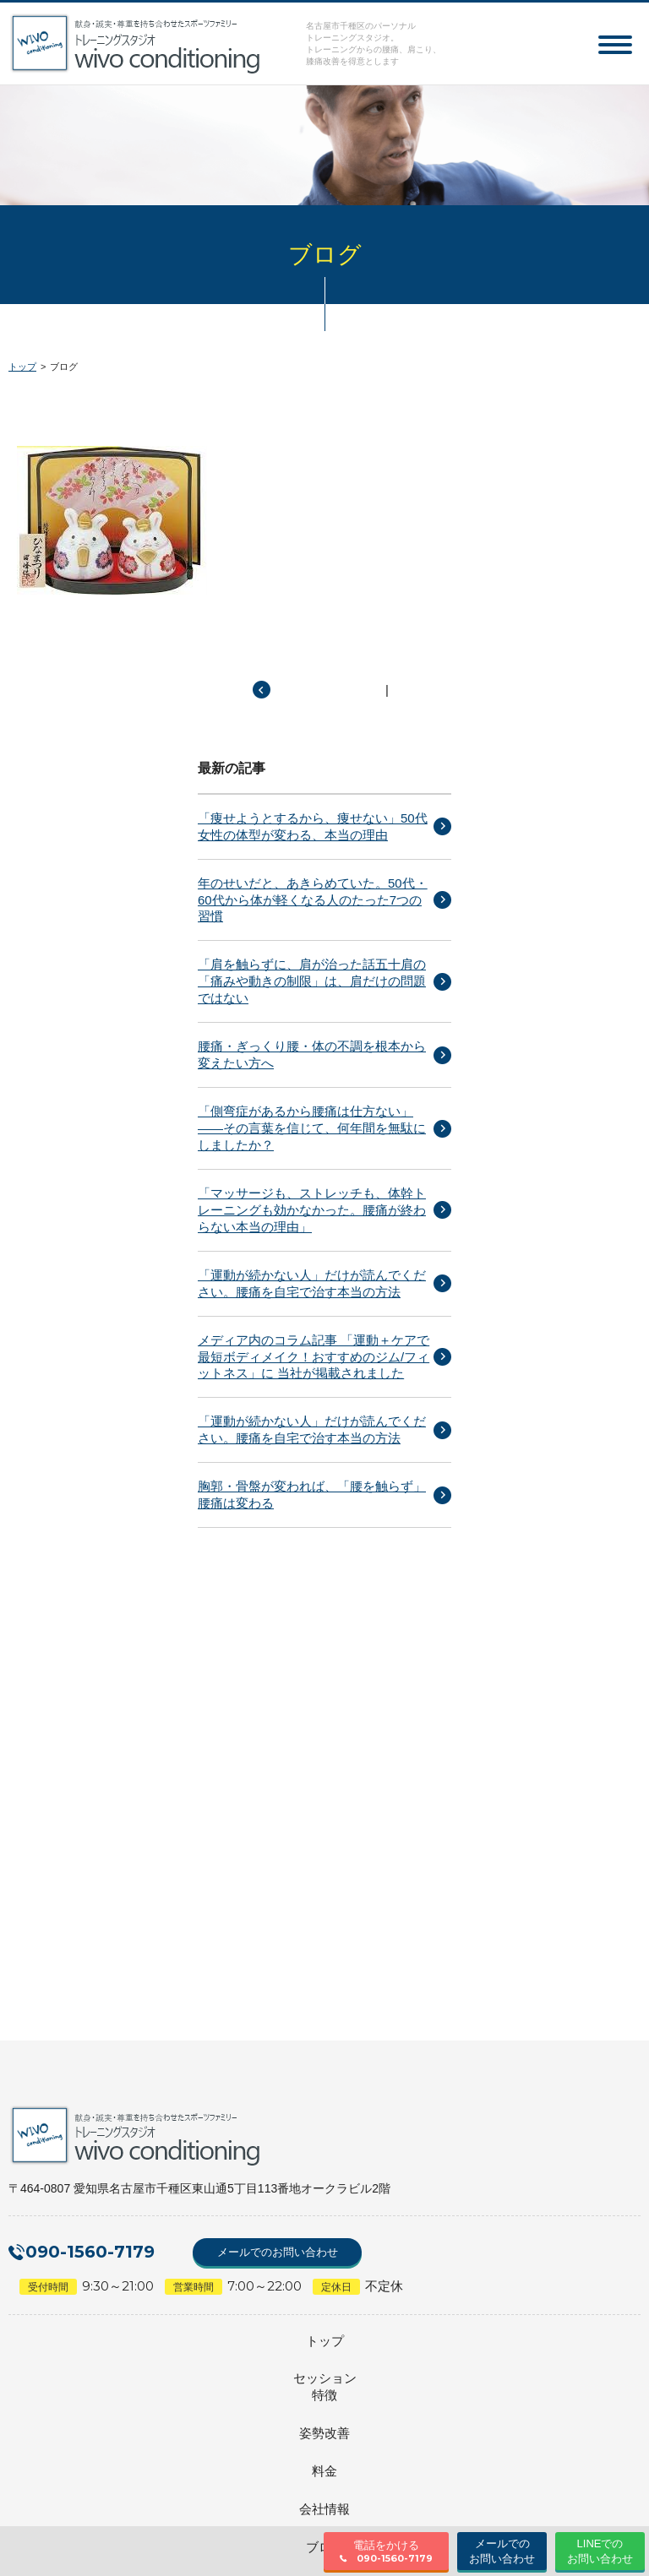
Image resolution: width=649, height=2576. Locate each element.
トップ (22, 366)
